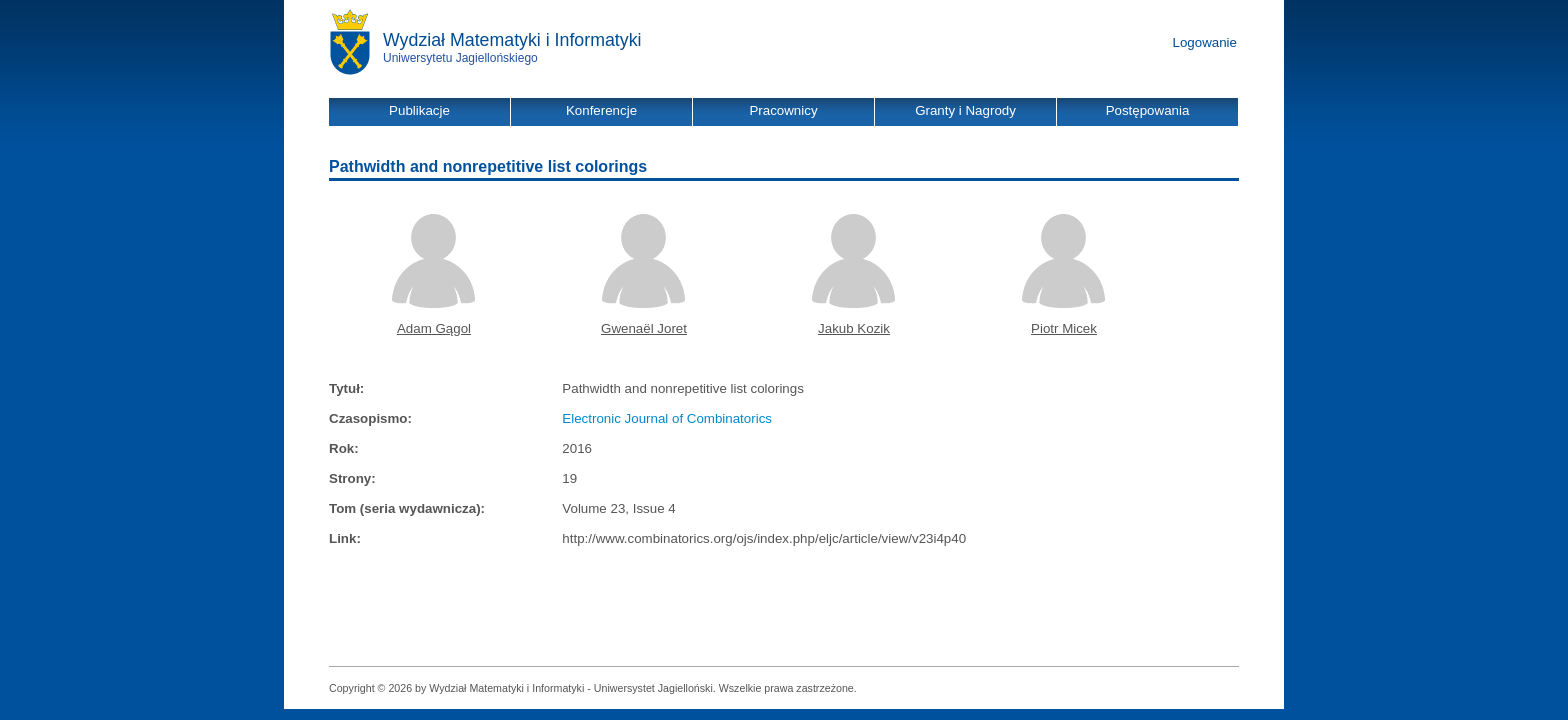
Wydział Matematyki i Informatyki (512, 40)
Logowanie (1205, 42)
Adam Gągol (434, 328)
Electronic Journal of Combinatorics (667, 418)
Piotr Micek (1064, 328)
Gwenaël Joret (644, 328)
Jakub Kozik (854, 328)
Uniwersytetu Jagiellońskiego (460, 58)
